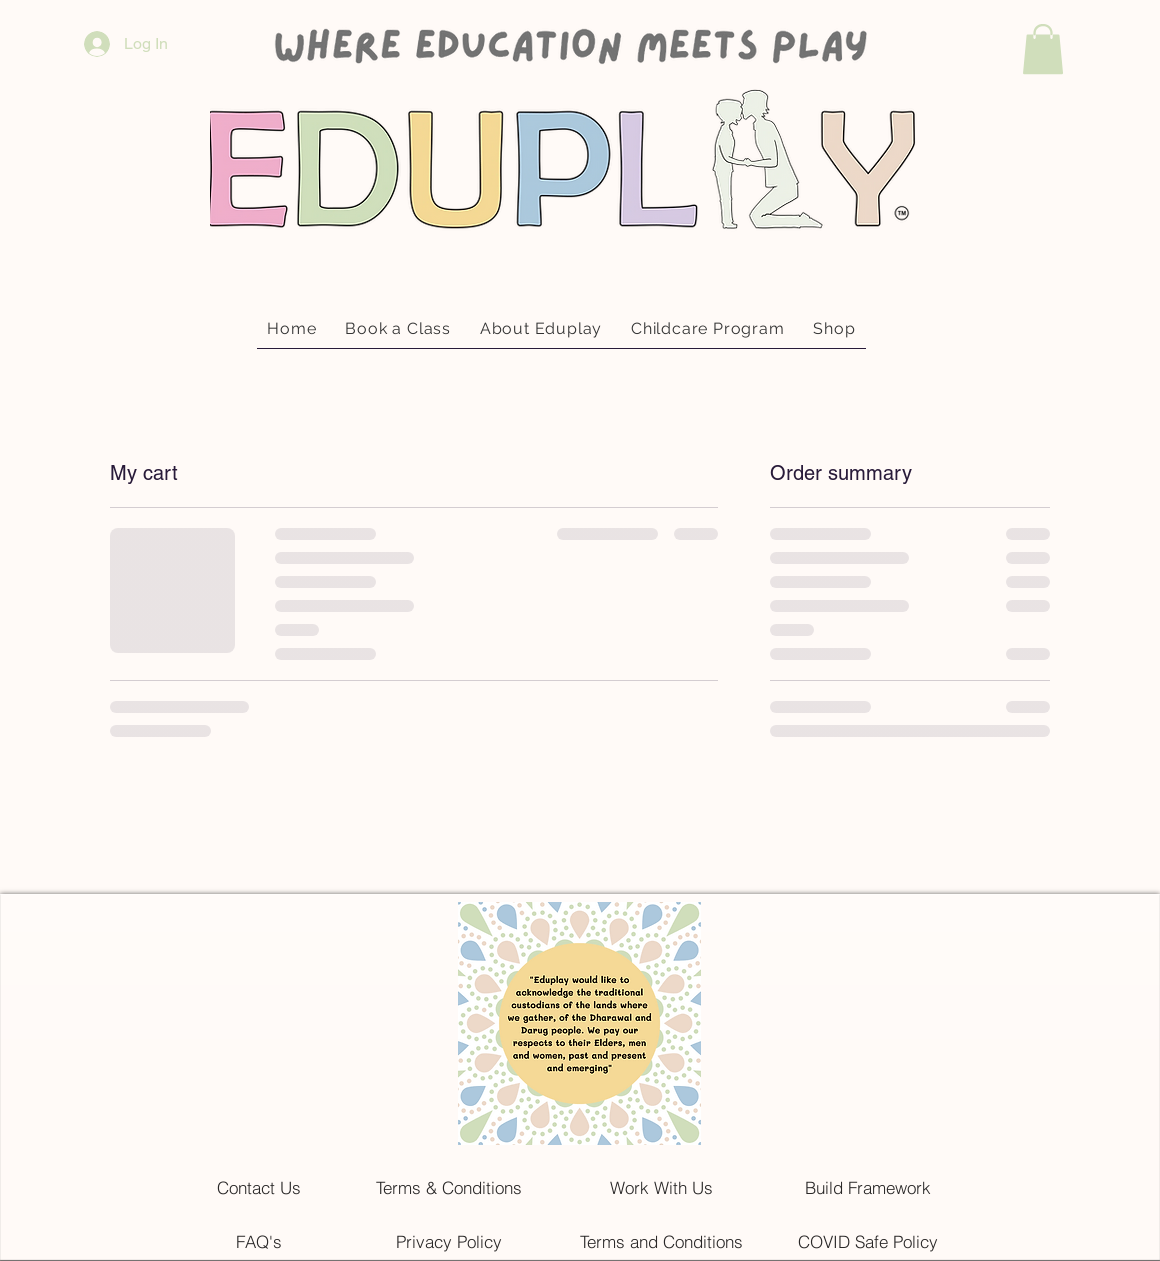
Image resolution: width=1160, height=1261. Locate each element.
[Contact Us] (259, 1187)
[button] (1043, 49)
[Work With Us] (661, 1187)
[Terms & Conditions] (449, 1187)
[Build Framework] (868, 1187)
